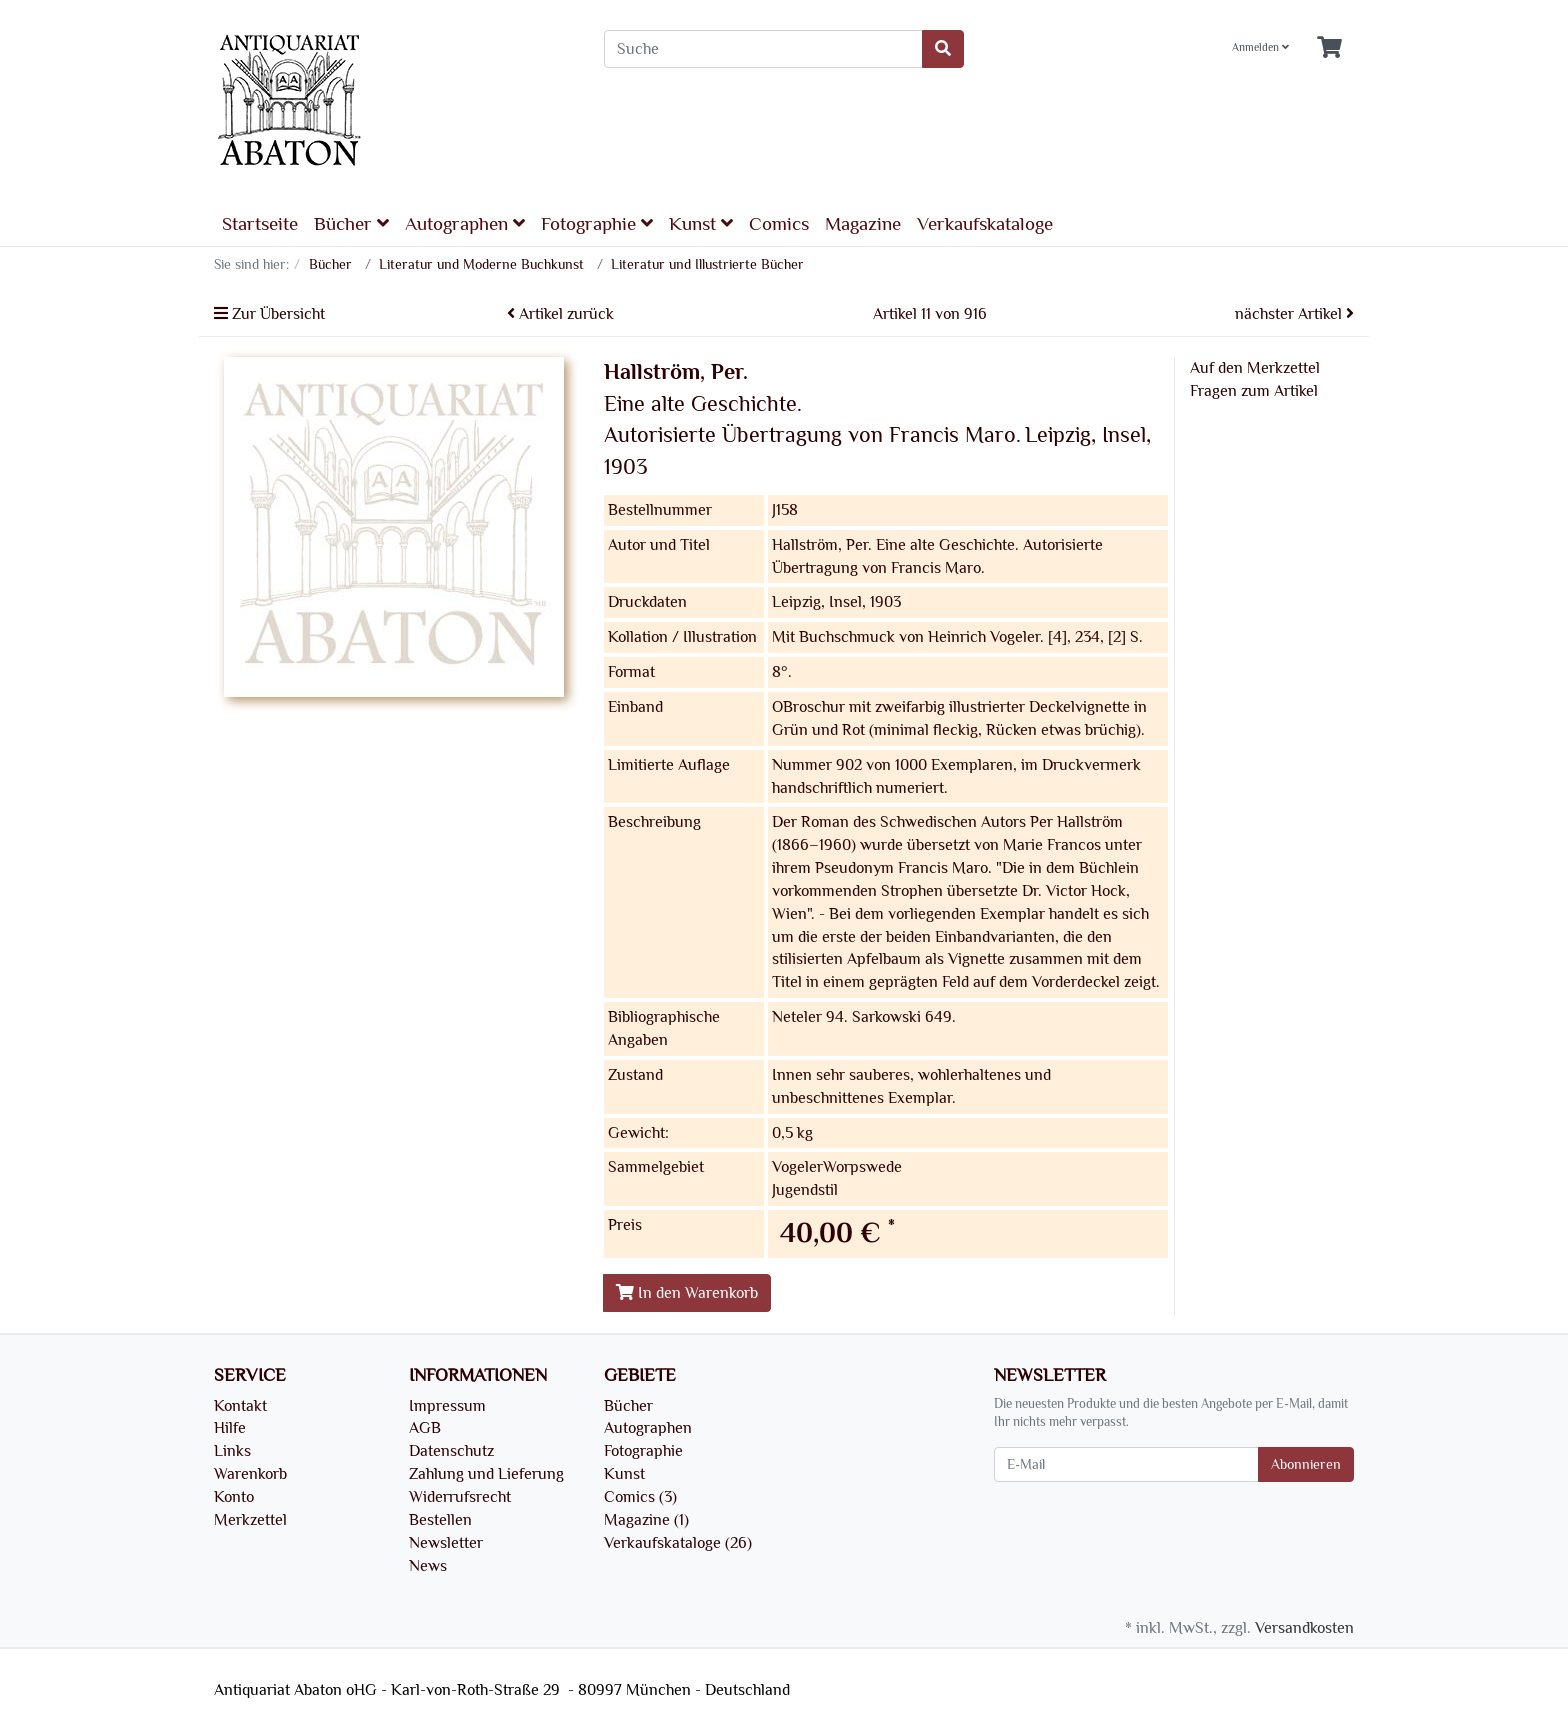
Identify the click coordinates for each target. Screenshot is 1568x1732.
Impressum (447, 1406)
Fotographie (597, 223)
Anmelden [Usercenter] (1260, 47)
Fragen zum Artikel (1254, 391)
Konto (234, 1497)
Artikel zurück (560, 314)
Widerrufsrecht (460, 1497)
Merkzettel (250, 1520)
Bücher (351, 223)
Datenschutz (451, 1451)
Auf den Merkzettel (1255, 368)
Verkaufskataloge (985, 224)
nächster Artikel (1294, 314)
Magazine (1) (646, 1520)
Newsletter (446, 1543)
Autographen (465, 223)
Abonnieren (1306, 1464)
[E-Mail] (1126, 1464)
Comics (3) (640, 1497)
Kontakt (240, 1406)
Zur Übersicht (269, 314)
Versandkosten (1304, 1628)
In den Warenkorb (687, 1293)
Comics (779, 224)
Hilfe (230, 1428)
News (428, 1566)
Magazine (863, 224)
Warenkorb (250, 1474)
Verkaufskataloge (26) (678, 1543)
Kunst (701, 223)
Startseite (260, 224)
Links (232, 1451)
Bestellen (440, 1520)
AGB (425, 1428)
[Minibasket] (1329, 48)
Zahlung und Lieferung (486, 1474)
